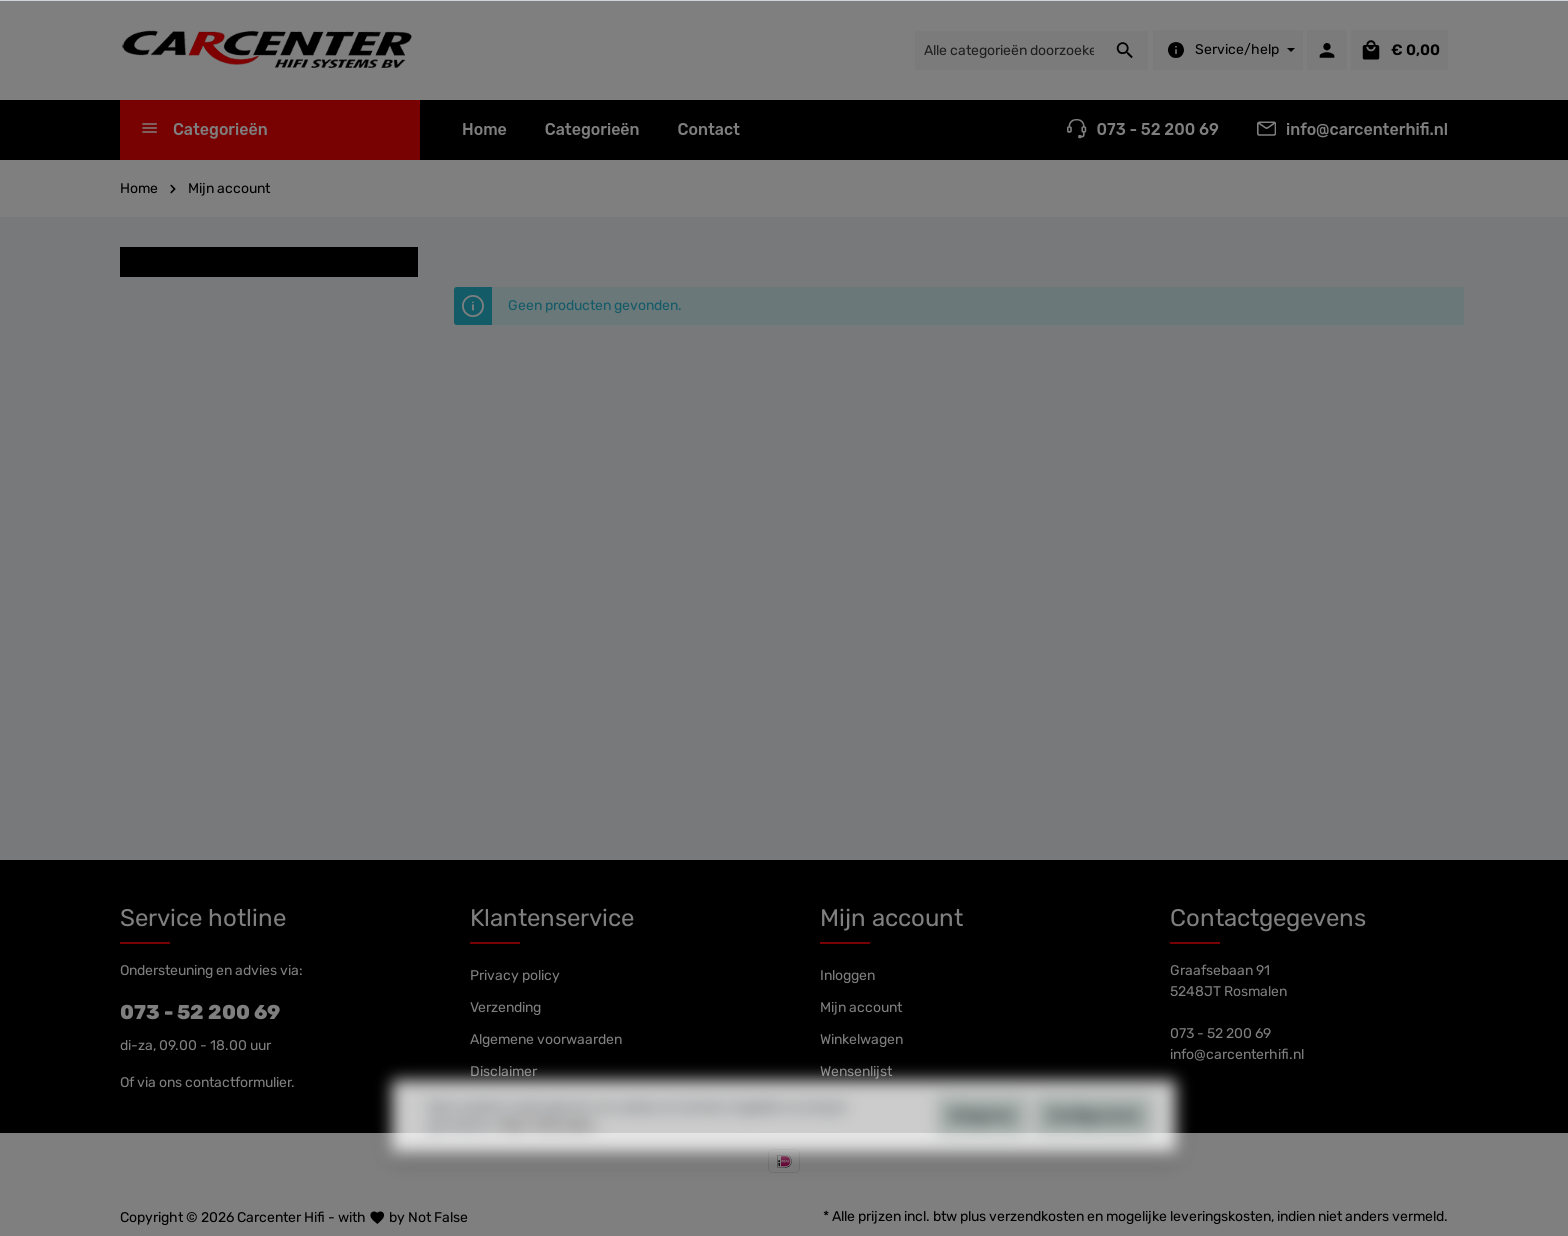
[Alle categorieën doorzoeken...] (1008, 50)
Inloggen (847, 975)
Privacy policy (515, 975)
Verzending (505, 1007)
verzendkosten (1036, 1216)
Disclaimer (503, 1071)
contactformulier (238, 1082)
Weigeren (982, 1150)
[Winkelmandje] (1399, 50)
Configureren (1093, 1150)
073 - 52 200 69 (200, 1012)
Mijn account (891, 918)
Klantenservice (552, 918)
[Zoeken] (1125, 50)
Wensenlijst (856, 1071)
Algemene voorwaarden (546, 1039)
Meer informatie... (550, 1160)
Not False (438, 1217)
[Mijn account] (1327, 50)
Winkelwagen (861, 1039)
